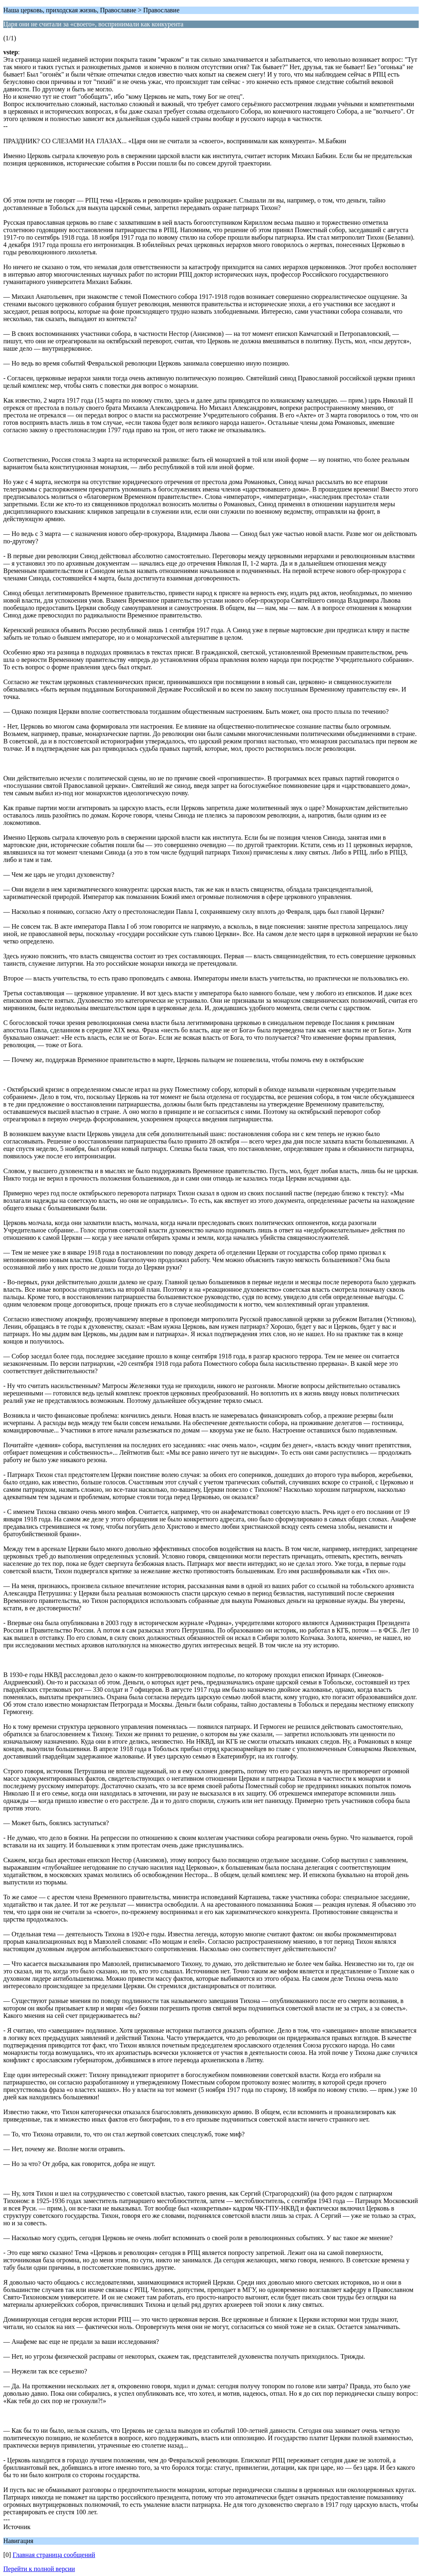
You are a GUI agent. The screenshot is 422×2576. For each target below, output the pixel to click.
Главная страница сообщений (54, 2554)
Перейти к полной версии (39, 2568)
